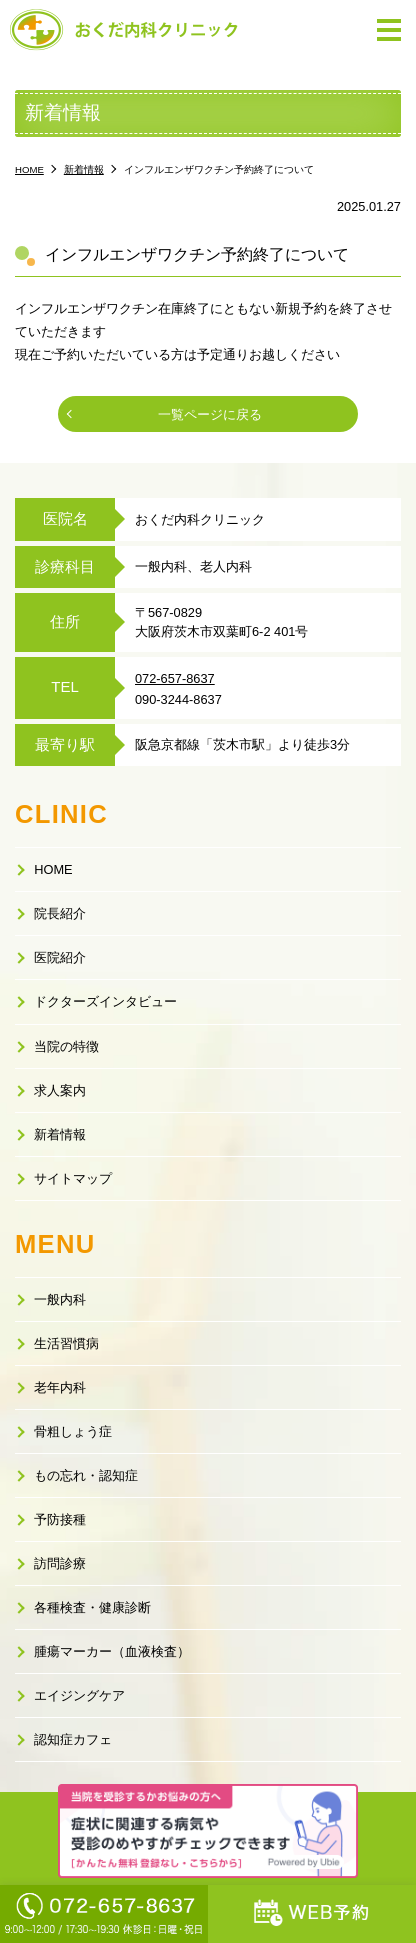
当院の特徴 (66, 1046)
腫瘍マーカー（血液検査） (112, 1651)
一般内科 (60, 1299)
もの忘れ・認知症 (86, 1475)
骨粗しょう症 (73, 1431)
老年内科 (60, 1387)
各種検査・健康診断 (92, 1607)
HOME (53, 869)
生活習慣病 (66, 1343)
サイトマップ (73, 1178)
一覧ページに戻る (210, 414)
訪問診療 (60, 1563)
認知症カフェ (73, 1739)
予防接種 (60, 1519)
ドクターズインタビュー (105, 1001)
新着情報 (60, 1134)
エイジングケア (79, 1695)
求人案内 (60, 1090)
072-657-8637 (175, 678)
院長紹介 (60, 913)
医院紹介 (60, 957)
